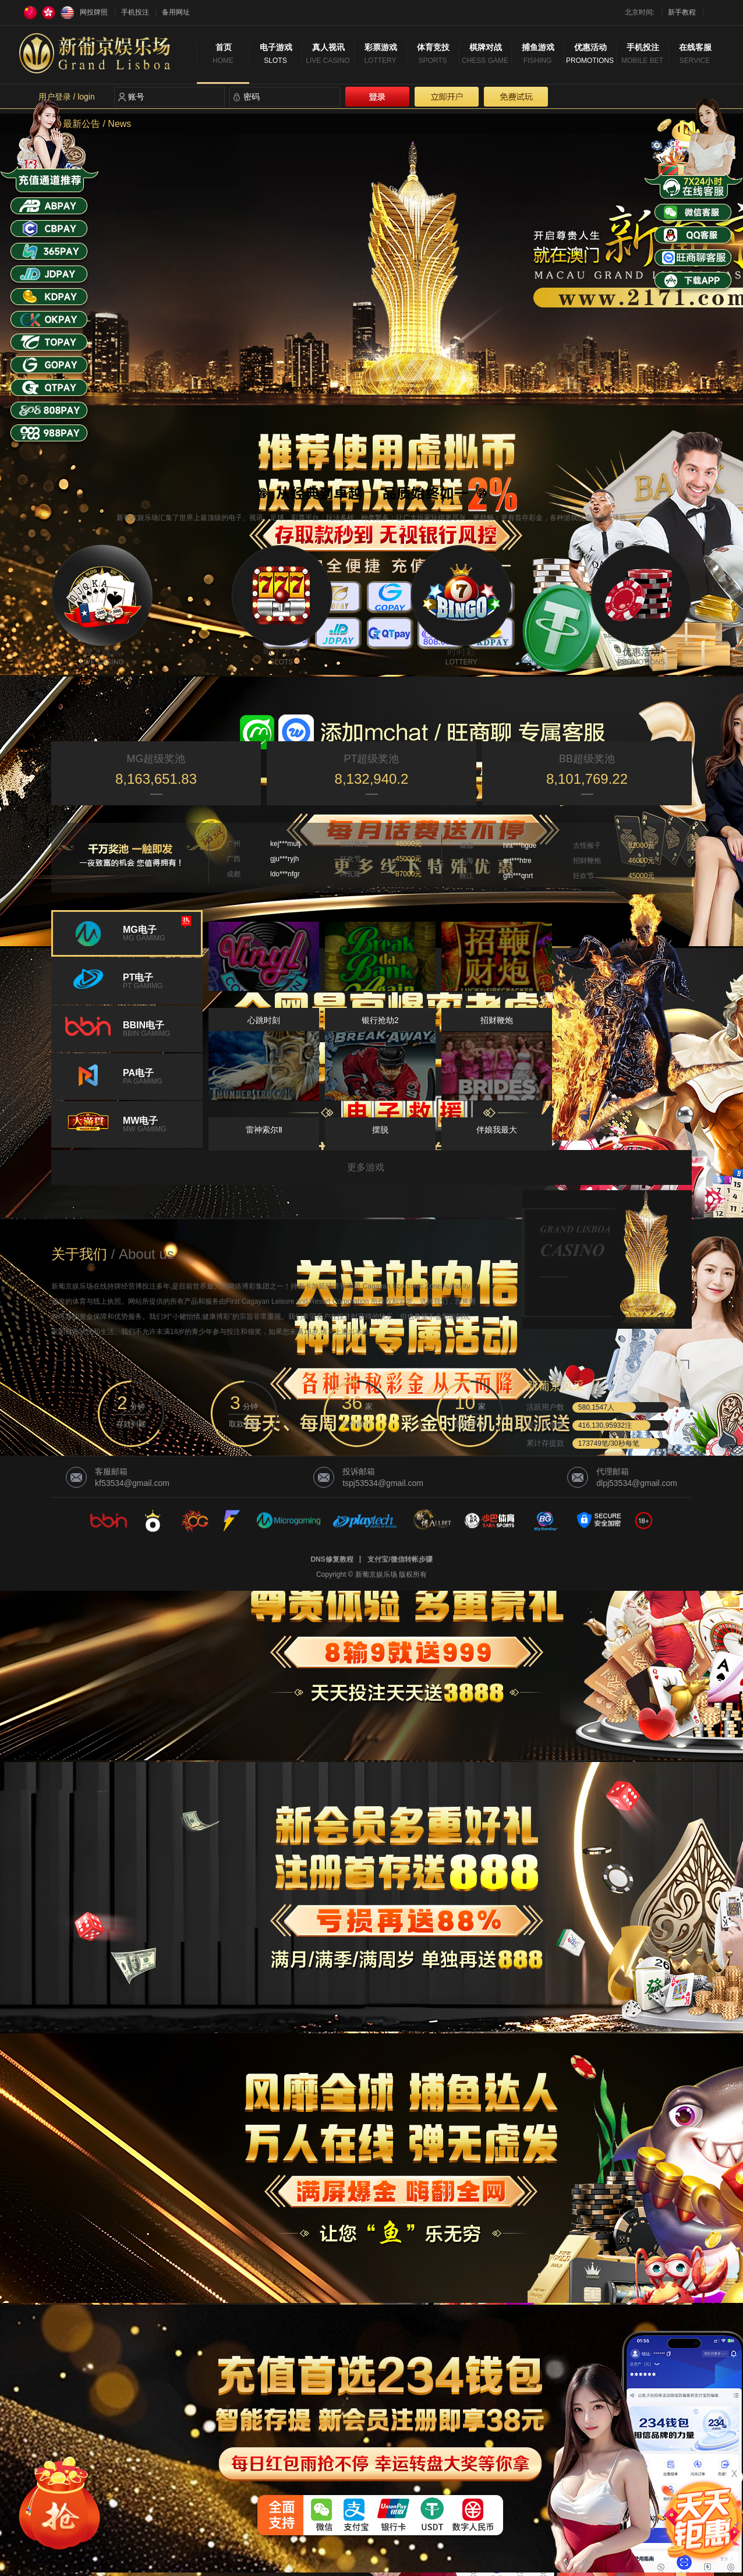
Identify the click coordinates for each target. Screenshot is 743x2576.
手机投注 (135, 12)
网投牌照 (94, 12)
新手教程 (682, 12)
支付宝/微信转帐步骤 (399, 1559)
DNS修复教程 (331, 1559)
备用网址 (176, 12)
